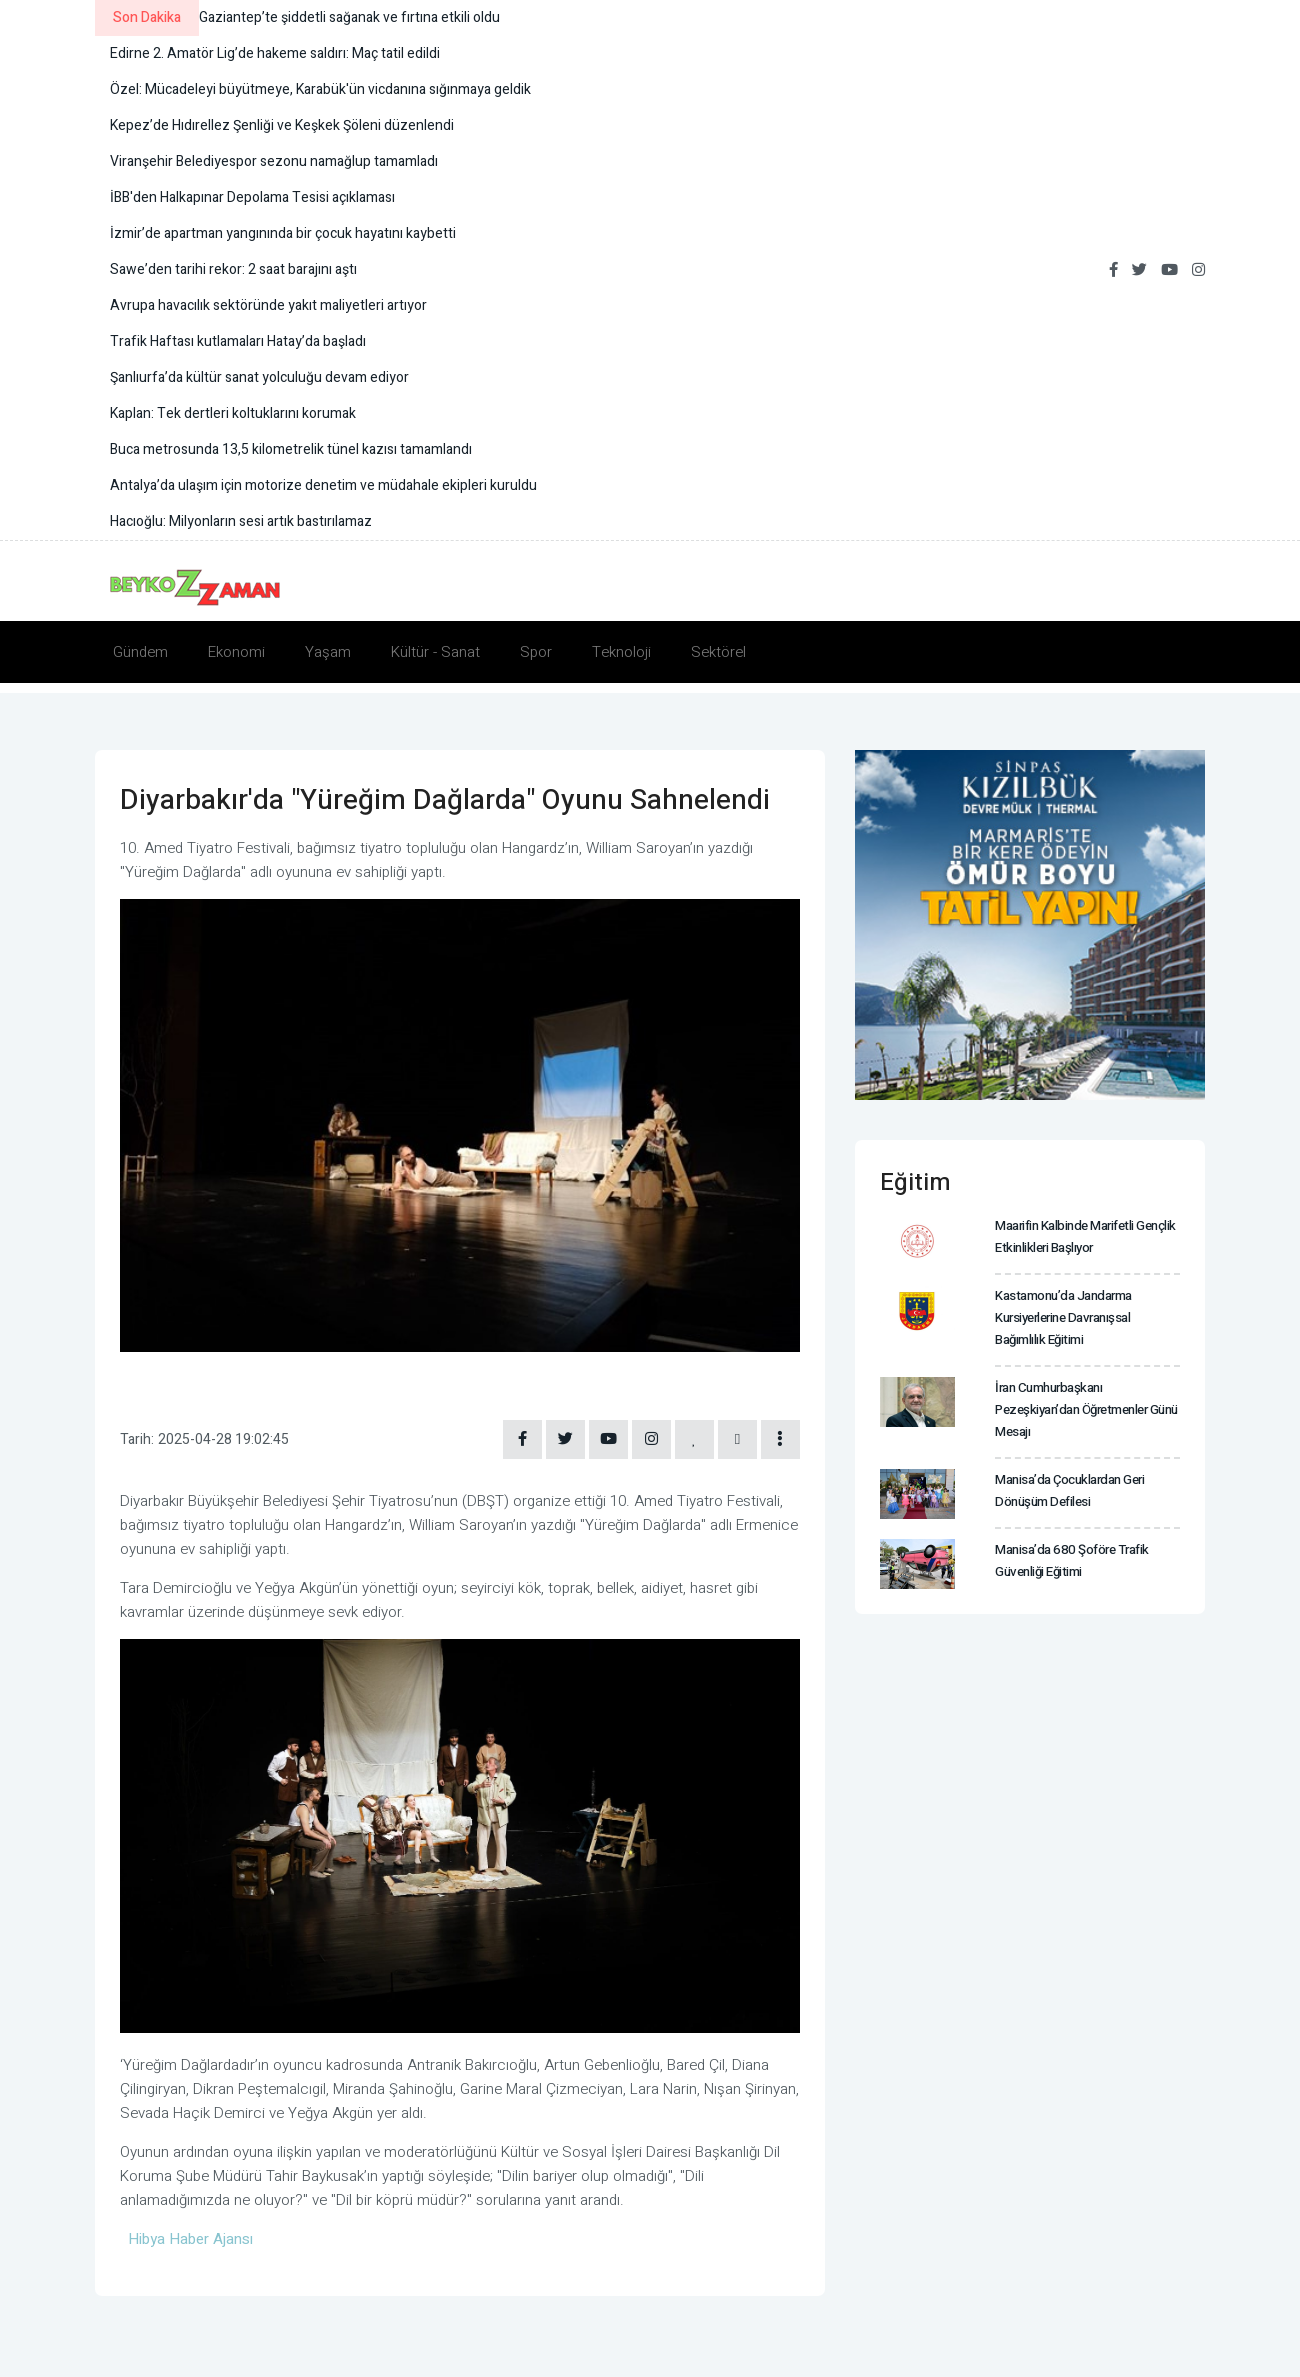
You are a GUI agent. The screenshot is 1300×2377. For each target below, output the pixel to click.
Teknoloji (621, 652)
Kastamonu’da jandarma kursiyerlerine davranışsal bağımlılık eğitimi (1063, 1316)
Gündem (140, 652)
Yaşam (328, 652)
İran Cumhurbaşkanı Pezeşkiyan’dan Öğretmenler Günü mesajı (1086, 1405)
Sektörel (718, 652)
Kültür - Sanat (435, 652)
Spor (536, 652)
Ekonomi (236, 652)
